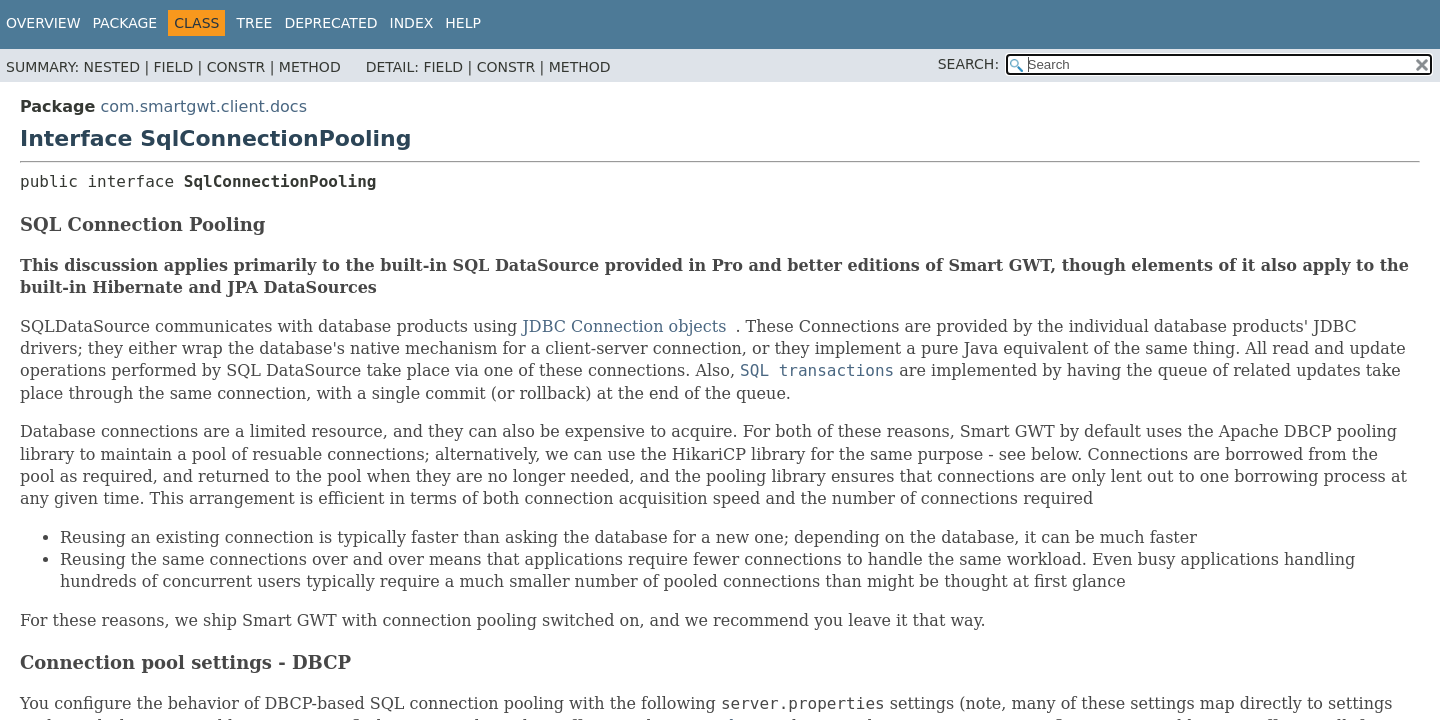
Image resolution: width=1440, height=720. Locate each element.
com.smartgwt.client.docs (203, 106)
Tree (254, 23)
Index (412, 23)
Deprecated (330, 23)
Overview (43, 23)
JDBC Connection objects (624, 326)
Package (125, 23)
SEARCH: (968, 64)
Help (463, 23)
